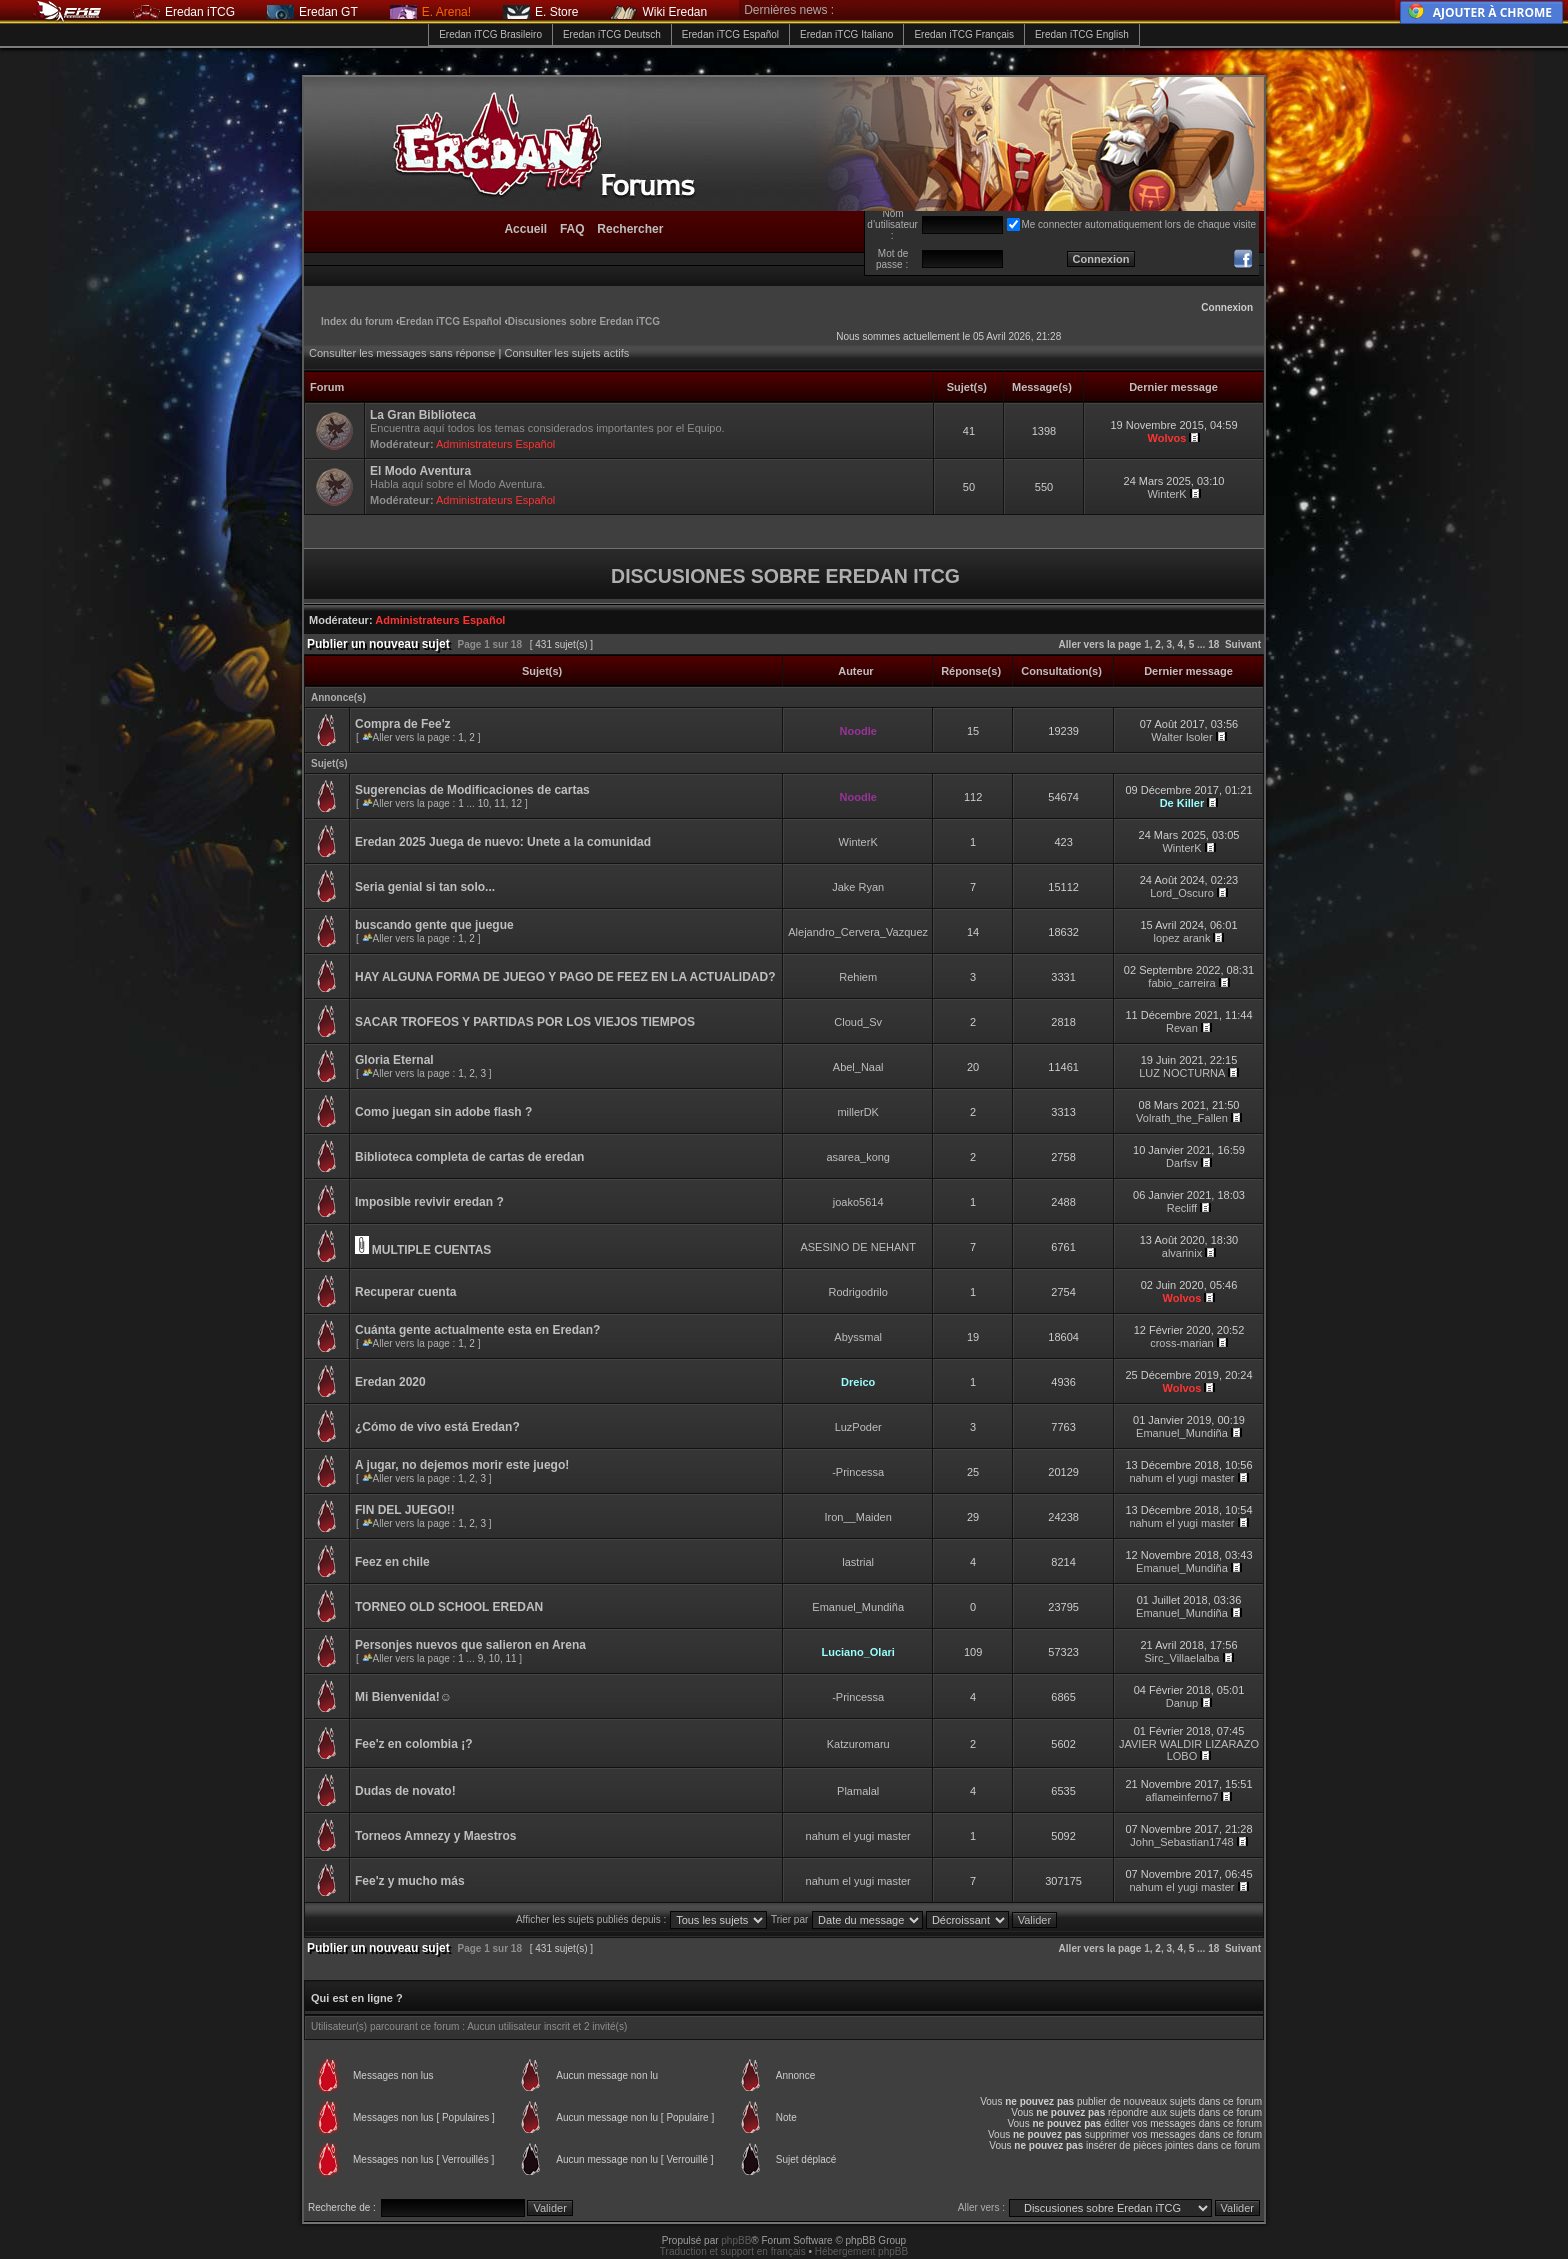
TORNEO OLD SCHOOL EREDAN (449, 1607)
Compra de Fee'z (403, 724)
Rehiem (858, 977)
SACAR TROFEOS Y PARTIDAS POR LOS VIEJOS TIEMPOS (525, 1022)
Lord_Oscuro (1182, 893)
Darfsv (1182, 1163)
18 (1213, 644)
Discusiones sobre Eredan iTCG (584, 321)
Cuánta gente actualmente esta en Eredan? (477, 1330)
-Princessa (858, 1472)
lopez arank (1182, 938)
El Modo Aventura (420, 471)
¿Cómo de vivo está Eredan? (437, 1427)
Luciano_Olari (858, 1652)
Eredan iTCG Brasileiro (490, 34)
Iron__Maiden (858, 1517)
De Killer (1182, 803)
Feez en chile (392, 1562)
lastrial (858, 1562)
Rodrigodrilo (858, 1292)
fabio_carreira (1181, 983)
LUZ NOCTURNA (1182, 1073)
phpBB (736, 2240)
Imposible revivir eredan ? (429, 1202)
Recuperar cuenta (405, 1292)
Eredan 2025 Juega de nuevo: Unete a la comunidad (503, 842)
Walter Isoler (1181, 737)
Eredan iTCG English (1082, 34)
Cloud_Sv (858, 1022)
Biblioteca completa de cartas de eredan (469, 1157)
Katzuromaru (858, 1744)
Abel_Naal (858, 1067)
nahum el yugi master (1181, 1478)
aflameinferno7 (1182, 1797)
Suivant (1243, 644)
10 (483, 803)
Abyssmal (858, 1337)
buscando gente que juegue (434, 925)
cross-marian (1182, 1343)
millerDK (858, 1112)
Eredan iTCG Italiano (846, 34)
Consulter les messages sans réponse (402, 353)
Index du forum (357, 321)
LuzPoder (858, 1427)
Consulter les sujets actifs (566, 353)
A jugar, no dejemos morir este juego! (462, 1465)
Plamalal (858, 1791)
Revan (1182, 1028)
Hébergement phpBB (861, 2251)
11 (499, 803)
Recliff (1182, 1208)
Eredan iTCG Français (963, 34)
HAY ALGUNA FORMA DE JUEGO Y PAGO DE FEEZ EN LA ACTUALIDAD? (565, 977)
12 (516, 803)
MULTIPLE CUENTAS (432, 1250)
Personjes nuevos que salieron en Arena (470, 1645)
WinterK (1166, 494)
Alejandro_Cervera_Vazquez (858, 932)
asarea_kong (858, 1157)
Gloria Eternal (394, 1060)
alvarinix (1182, 1253)
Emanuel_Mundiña (1182, 1433)
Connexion (1227, 307)
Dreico (858, 1382)
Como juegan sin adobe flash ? (443, 1112)
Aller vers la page (1102, 644)
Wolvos (1167, 438)
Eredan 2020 (390, 1382)
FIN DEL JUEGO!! (405, 1510)
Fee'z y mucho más (410, 1881)
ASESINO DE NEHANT (858, 1247)
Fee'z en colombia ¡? (414, 1744)
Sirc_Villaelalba (1181, 1658)
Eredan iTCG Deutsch (612, 34)
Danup (1182, 1703)
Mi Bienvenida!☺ (403, 1697)
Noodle (858, 731)
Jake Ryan (858, 887)
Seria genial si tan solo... (425, 887)
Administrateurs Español (495, 444)
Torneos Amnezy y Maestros (435, 1836)
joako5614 (858, 1202)
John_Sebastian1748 (1181, 1842)
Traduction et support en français (733, 2251)
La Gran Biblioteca (423, 415)
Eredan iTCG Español (730, 34)
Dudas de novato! (405, 1791)
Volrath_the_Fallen (1182, 1118)
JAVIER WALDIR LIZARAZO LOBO (1189, 1750)
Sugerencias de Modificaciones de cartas (472, 790)
